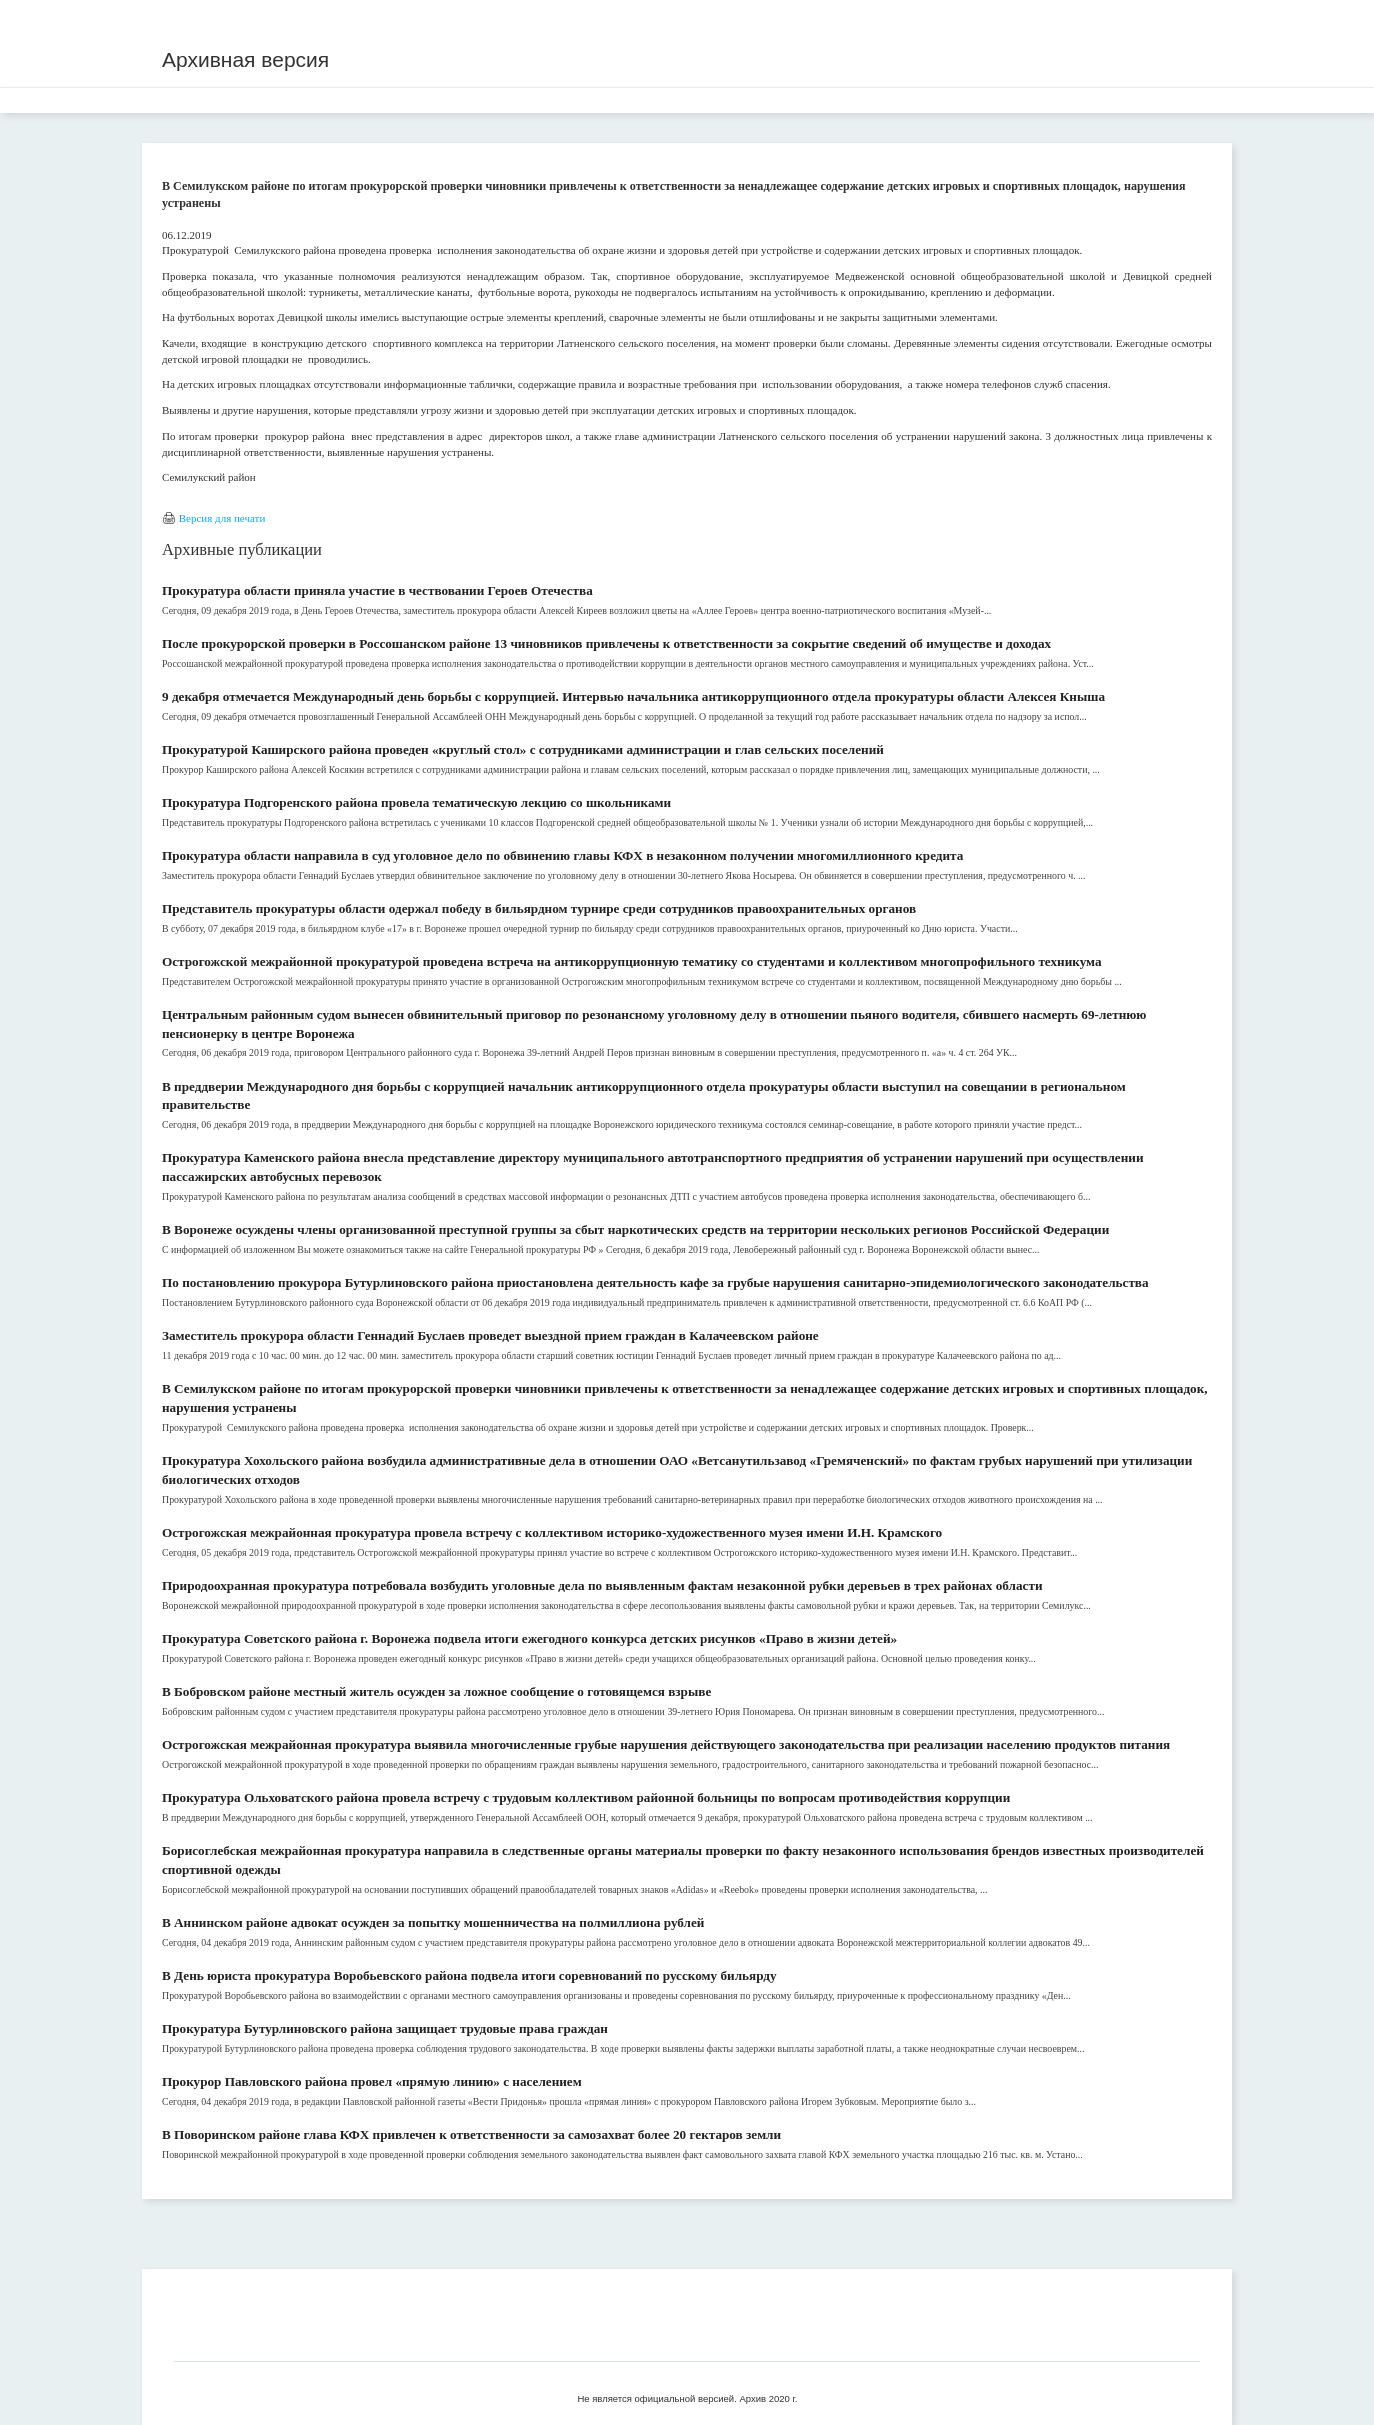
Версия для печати (222, 518)
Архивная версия (245, 59)
